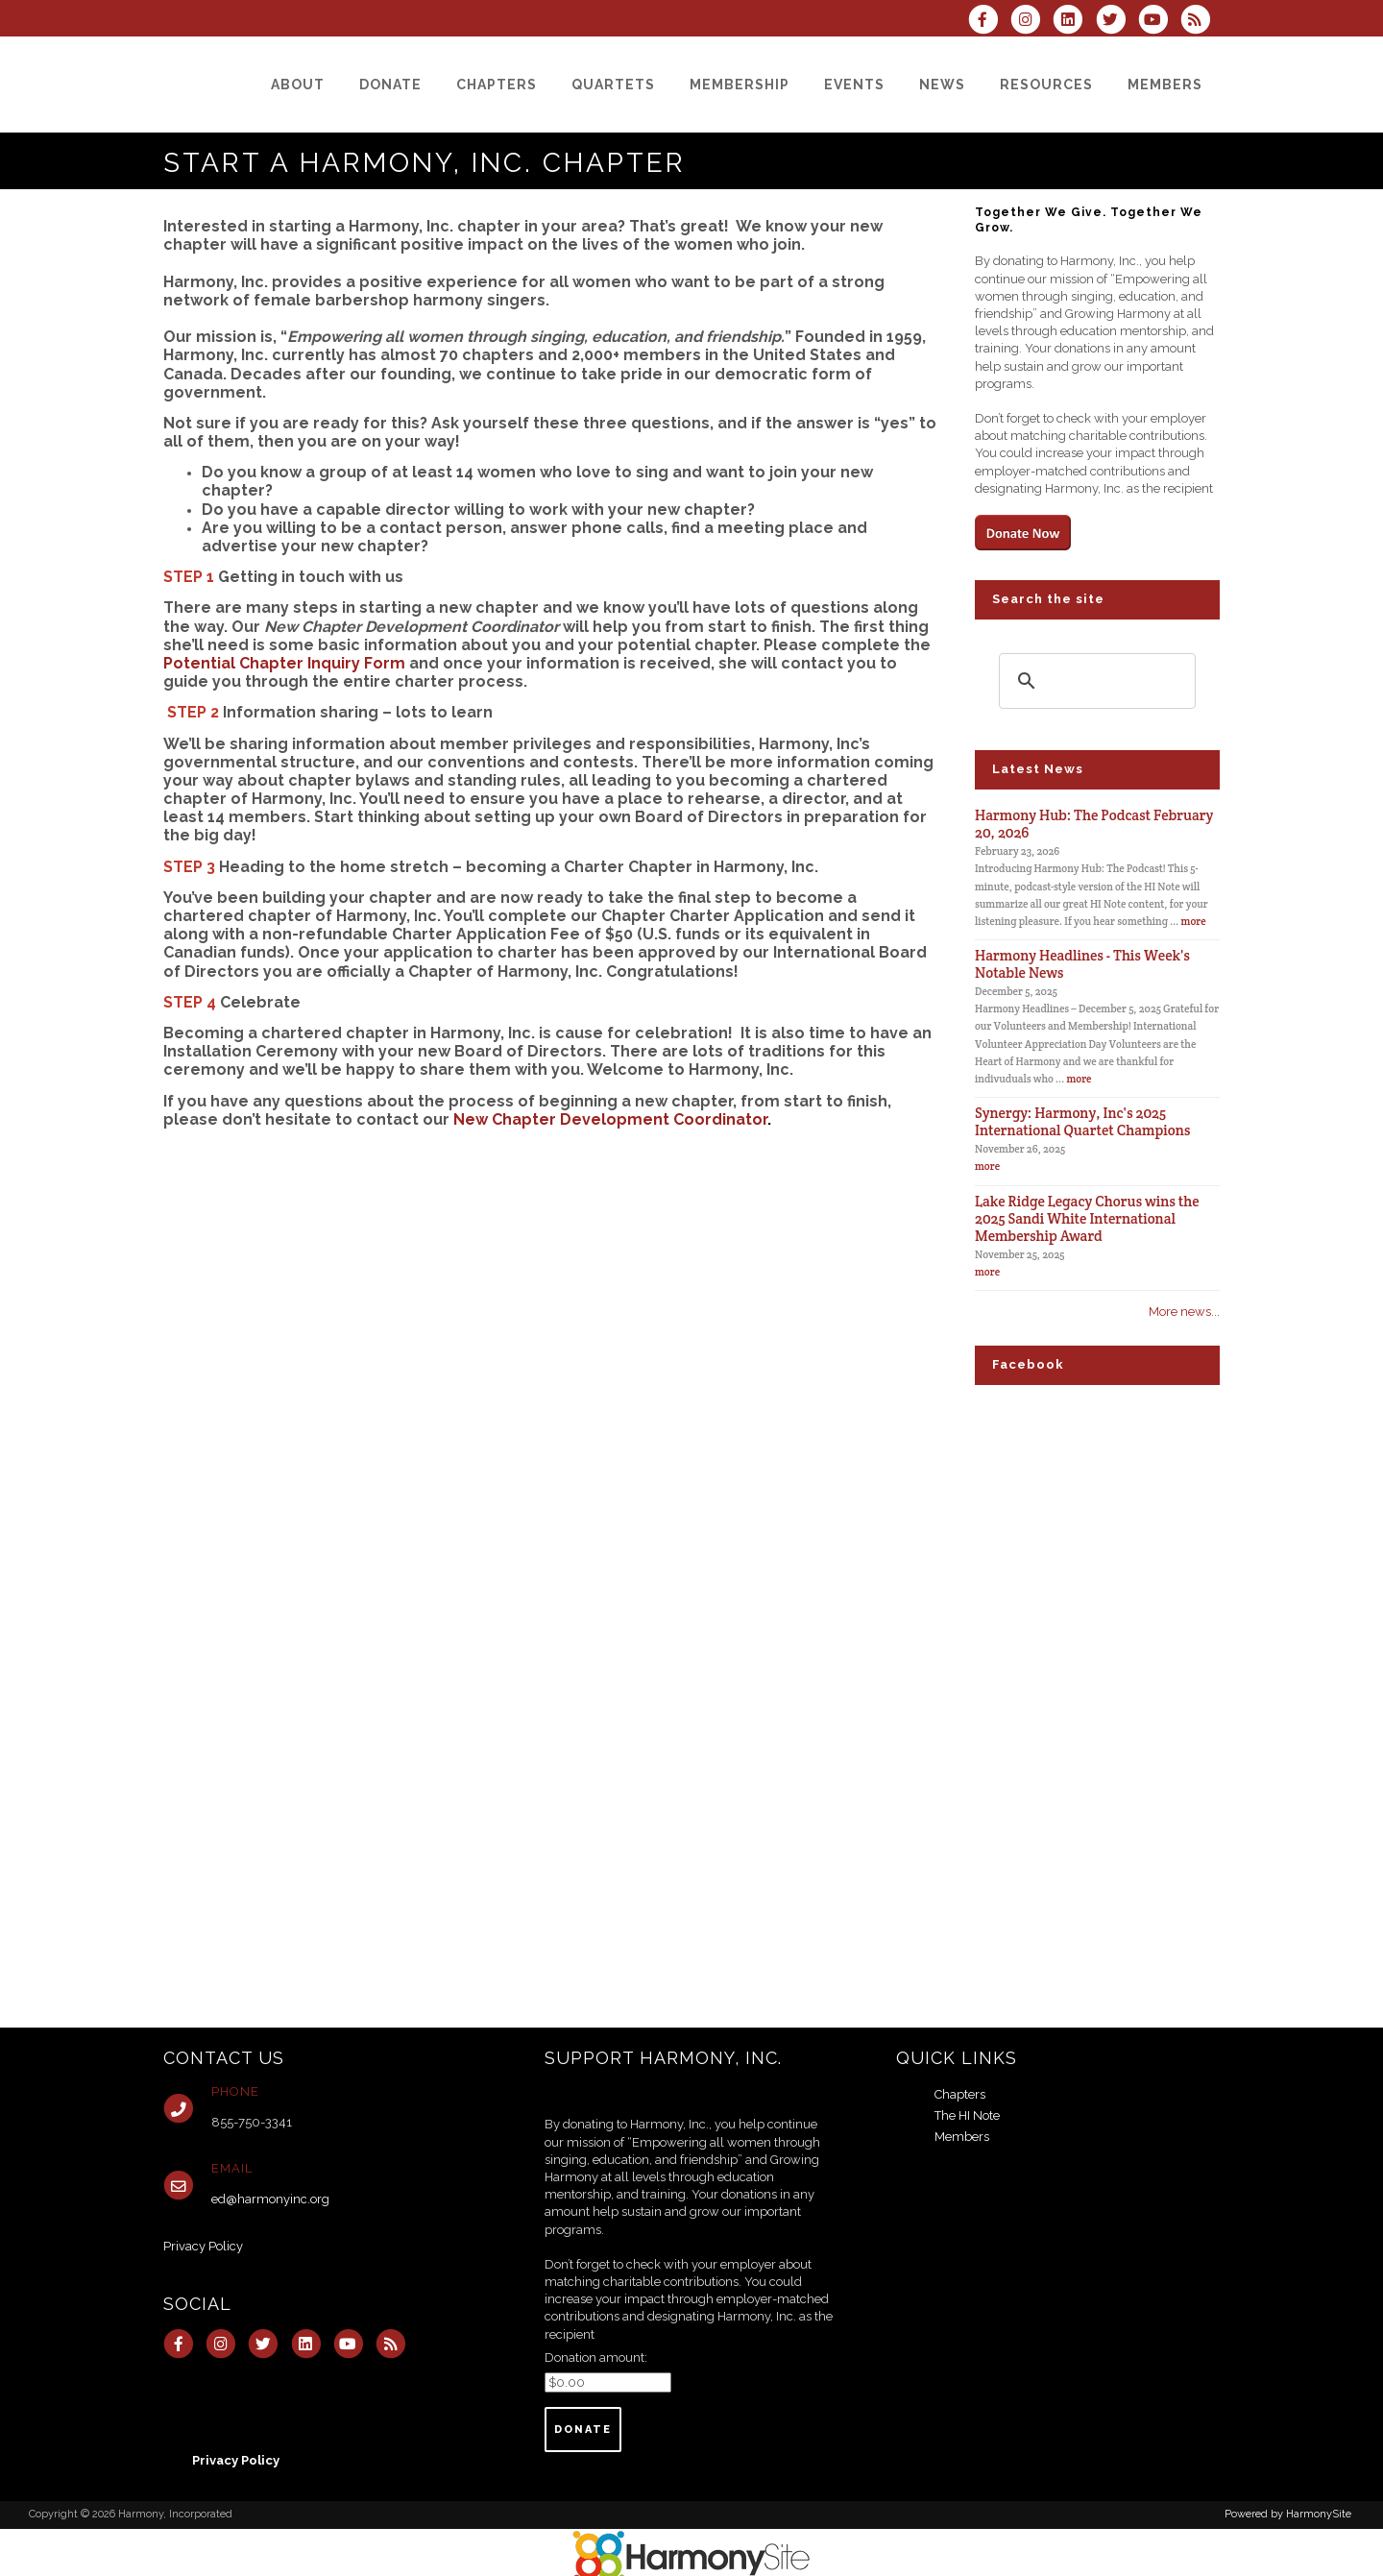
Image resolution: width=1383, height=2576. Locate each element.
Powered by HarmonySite (1288, 2514)
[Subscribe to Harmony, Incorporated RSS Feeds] (1200, 21)
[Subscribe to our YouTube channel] (1159, 21)
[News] (942, 84)
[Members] (1165, 84)
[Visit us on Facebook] (989, 21)
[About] (298, 84)
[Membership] (739, 84)
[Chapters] (496, 84)
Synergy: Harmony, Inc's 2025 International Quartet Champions (1082, 1121)
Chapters (959, 2094)
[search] (1094, 681)
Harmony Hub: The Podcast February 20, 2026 (1094, 823)
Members (961, 2136)
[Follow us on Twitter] (1116, 21)
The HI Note (967, 2115)
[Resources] (1046, 84)
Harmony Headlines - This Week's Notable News (1082, 964)
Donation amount (594, 2357)
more (1193, 921)
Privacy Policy (203, 2246)
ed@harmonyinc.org (270, 2199)
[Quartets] (613, 84)
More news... (1184, 1311)
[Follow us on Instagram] (1031, 21)
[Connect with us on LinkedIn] (1074, 21)
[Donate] (390, 84)
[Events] (854, 84)
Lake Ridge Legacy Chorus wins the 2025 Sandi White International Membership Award (1087, 1218)
